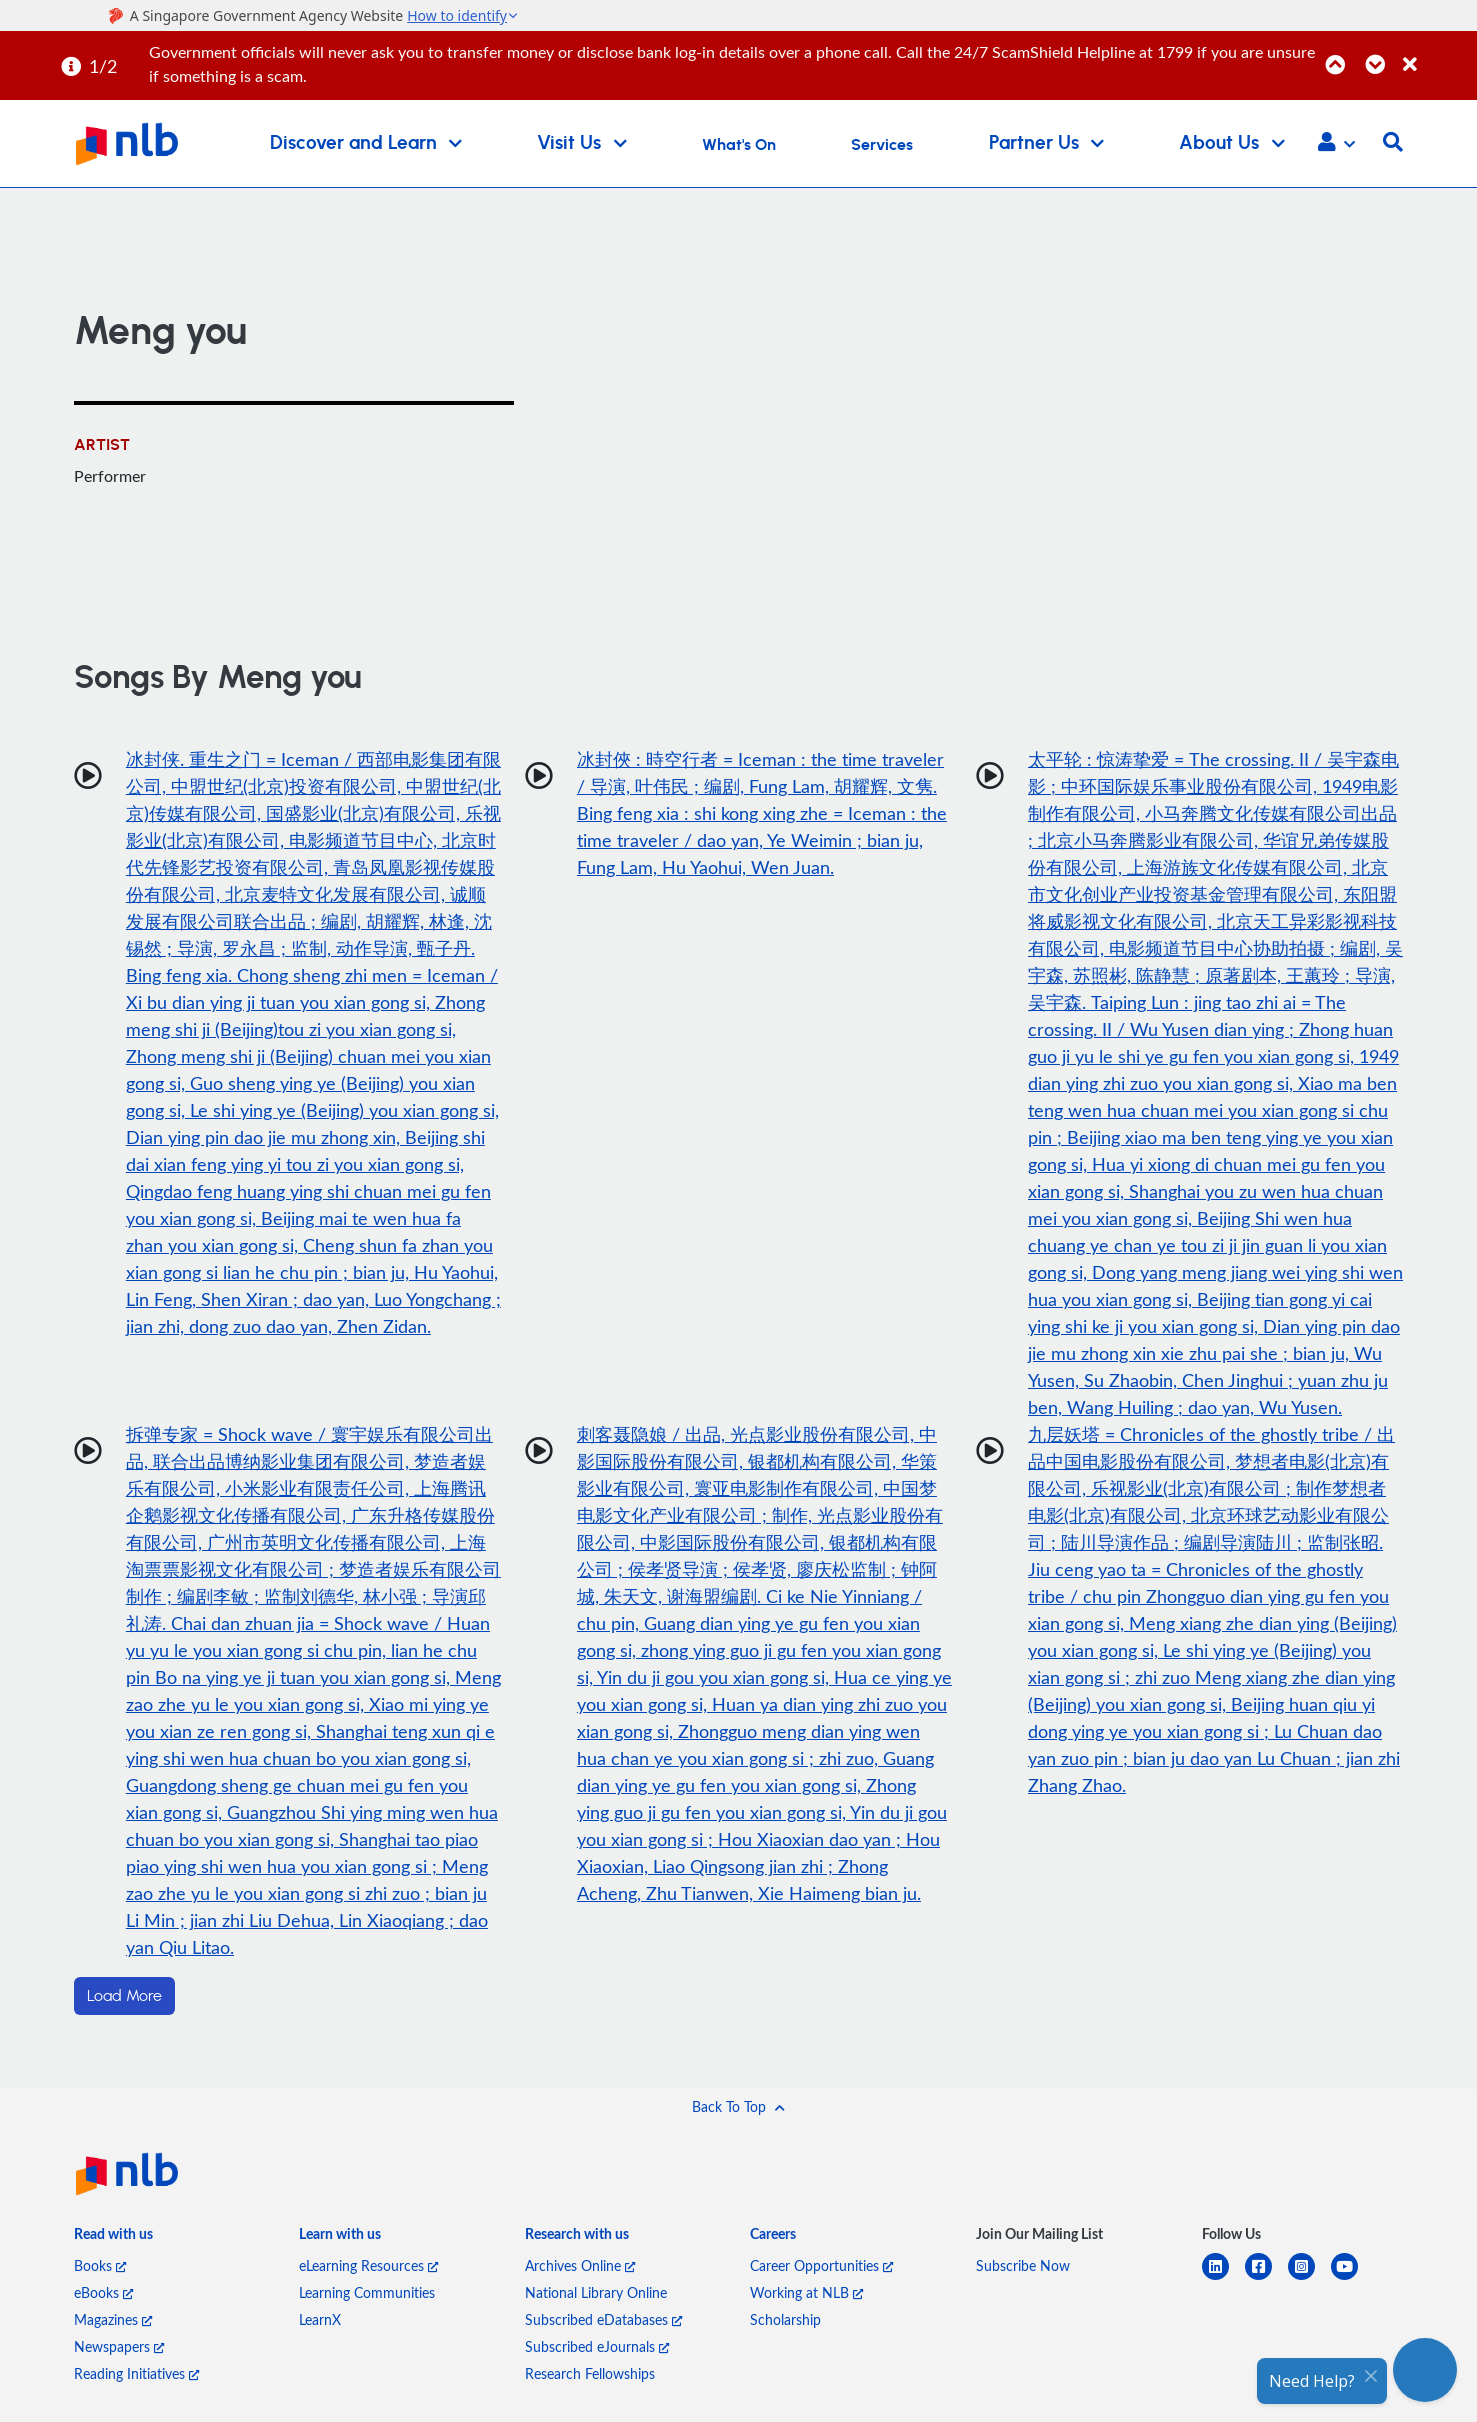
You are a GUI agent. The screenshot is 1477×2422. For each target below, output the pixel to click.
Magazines (113, 2319)
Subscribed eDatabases (603, 2319)
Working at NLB (806, 2292)
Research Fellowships (590, 2373)
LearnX (320, 2319)
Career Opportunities (821, 2265)
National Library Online (596, 2292)
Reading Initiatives (136, 2373)
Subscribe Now (1023, 2265)
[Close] (1436, 53)
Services (882, 145)
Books (100, 2265)
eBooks (103, 2292)
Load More (124, 1996)
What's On (739, 145)
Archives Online (580, 2265)
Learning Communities (367, 2292)
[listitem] (113, 2238)
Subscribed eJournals (597, 2346)
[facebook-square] (1266, 2278)
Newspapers (119, 2346)
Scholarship (785, 2319)
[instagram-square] (1309, 2278)
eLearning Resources (368, 2265)
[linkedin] (1223, 2278)
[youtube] (1352, 2278)
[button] (1336, 144)
